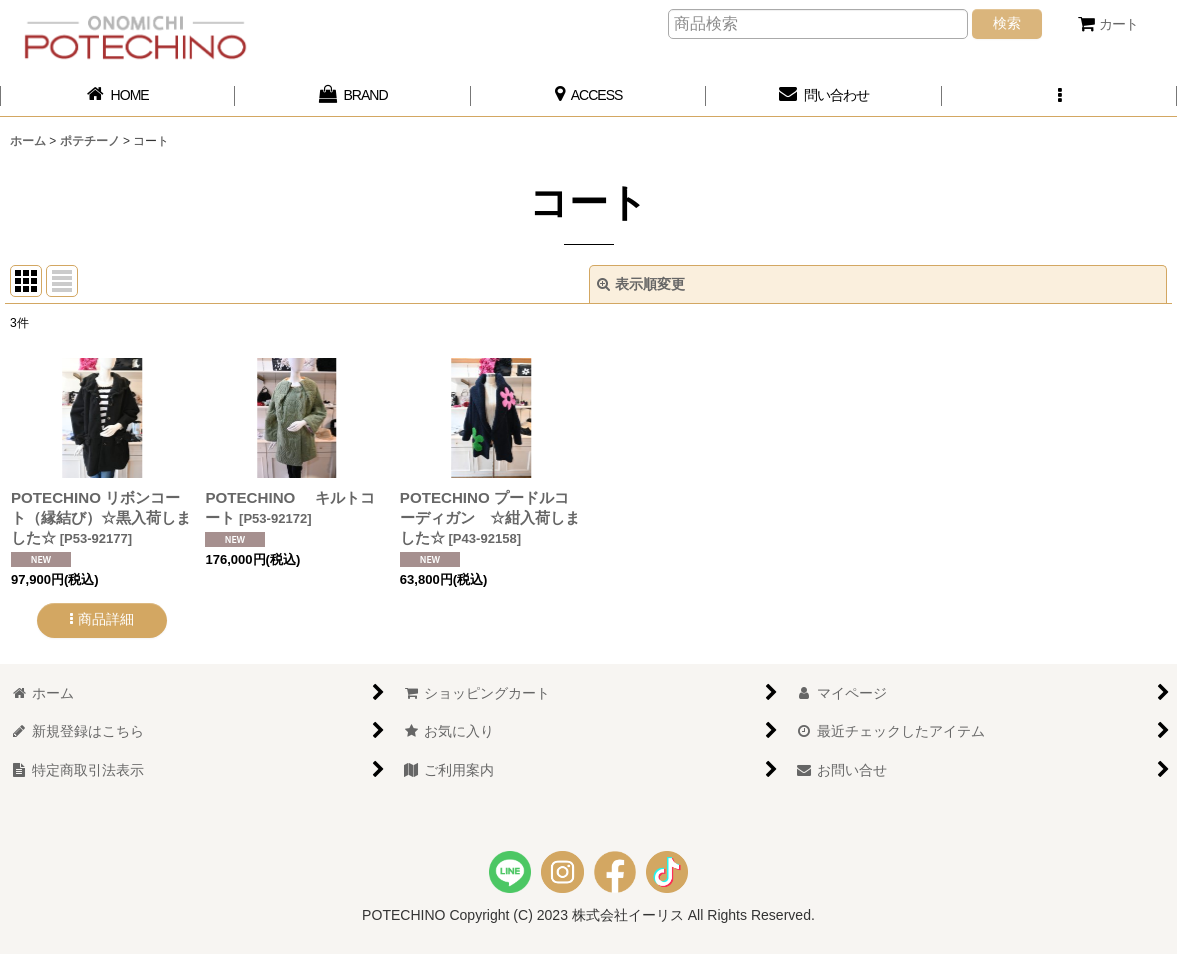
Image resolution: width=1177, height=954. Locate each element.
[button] (1059, 95)
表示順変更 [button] (641, 284)
